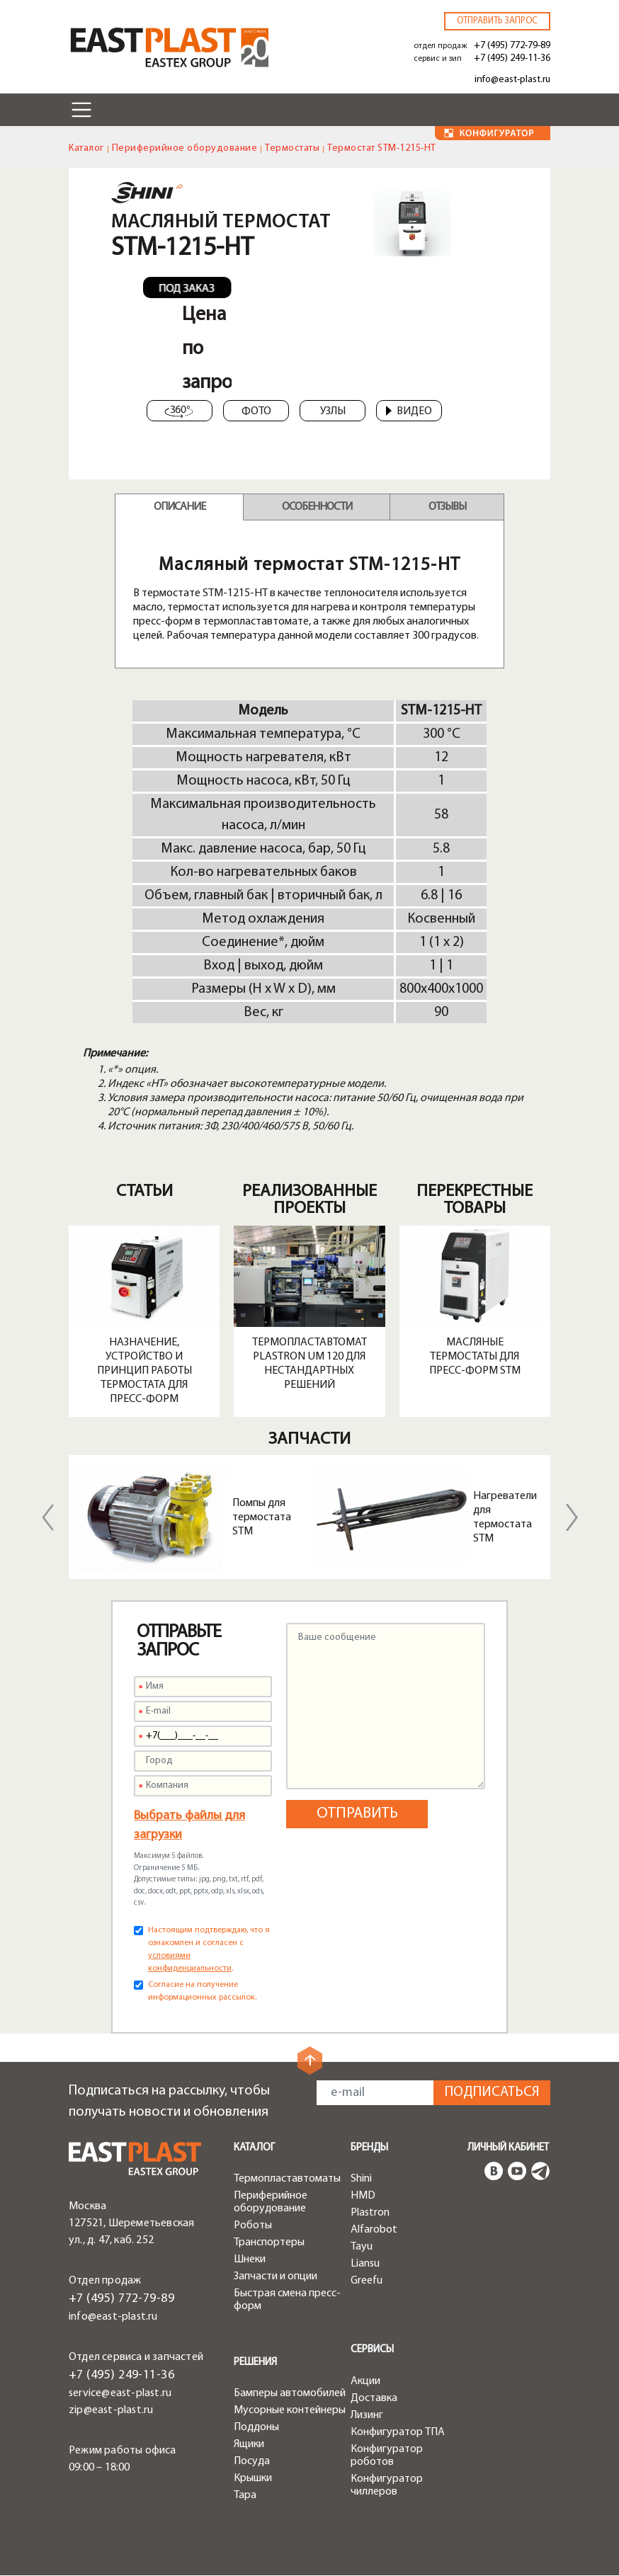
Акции (365, 2381)
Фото (256, 411)
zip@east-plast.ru (111, 2410)
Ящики (249, 2444)
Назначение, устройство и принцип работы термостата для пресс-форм (144, 1371)
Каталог (86, 148)
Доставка (374, 2398)
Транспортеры (269, 2242)
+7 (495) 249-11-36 (512, 58)
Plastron (370, 2212)
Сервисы (372, 2349)
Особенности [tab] (317, 507)
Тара (245, 2495)
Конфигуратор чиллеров (387, 2485)
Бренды (369, 2148)
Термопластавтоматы (287, 2178)
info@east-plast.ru (512, 79)
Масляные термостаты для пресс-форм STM (475, 1357)
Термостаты (292, 148)
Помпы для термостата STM (261, 1517)
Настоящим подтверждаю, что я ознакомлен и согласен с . (209, 1949)
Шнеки (250, 2259)
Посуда (252, 2461)
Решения (255, 2362)
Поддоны (256, 2427)
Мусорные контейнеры (290, 2410)
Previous (47, 1517)
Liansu (365, 2263)
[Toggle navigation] (81, 109)
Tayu (362, 2246)
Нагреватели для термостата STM (505, 1517)
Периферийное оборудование (185, 148)
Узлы (333, 411)
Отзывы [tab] (447, 507)
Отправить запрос (497, 20)
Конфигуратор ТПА (398, 2432)
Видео (409, 411)
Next (571, 1517)
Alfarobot (374, 2229)
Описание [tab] (179, 507)
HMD (363, 2195)
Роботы (253, 2225)
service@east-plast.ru (120, 2393)
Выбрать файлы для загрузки (189, 1825)
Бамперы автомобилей (290, 2393)
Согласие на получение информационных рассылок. (202, 1991)
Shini (361, 2178)
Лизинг (367, 2415)
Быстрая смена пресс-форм (287, 2300)
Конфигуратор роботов (387, 2456)
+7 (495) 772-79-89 (512, 45)
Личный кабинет (508, 2148)
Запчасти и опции (275, 2276)
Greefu (366, 2280)
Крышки (253, 2478)
